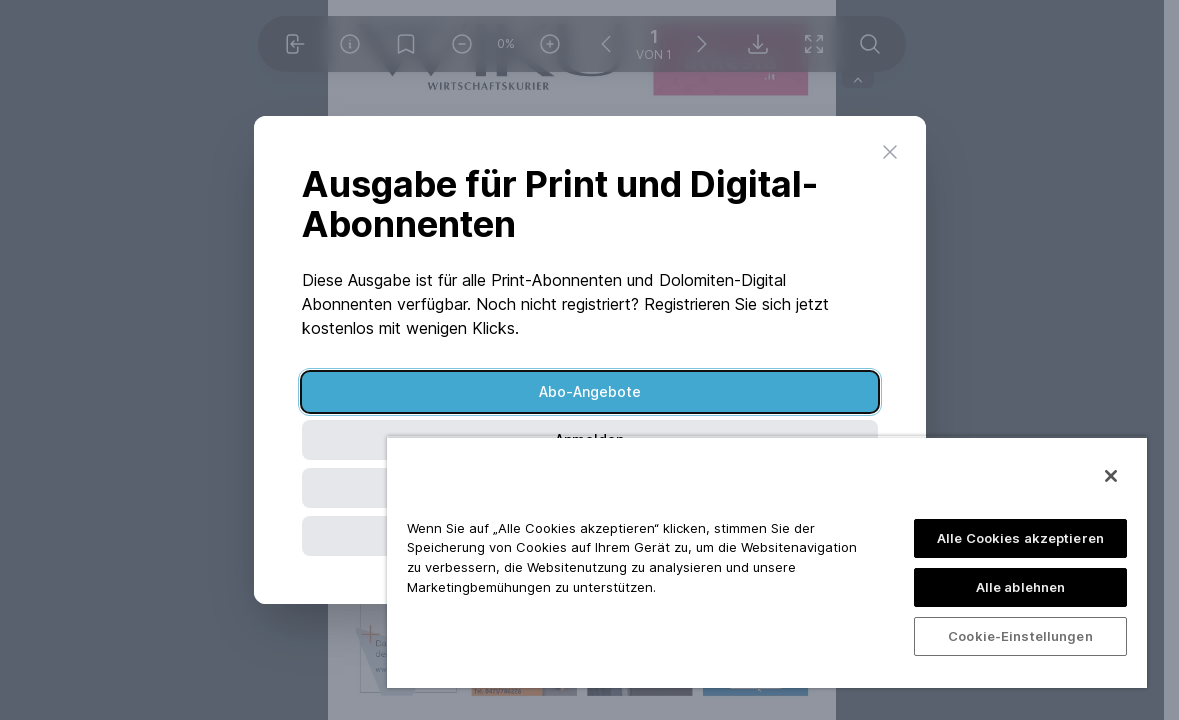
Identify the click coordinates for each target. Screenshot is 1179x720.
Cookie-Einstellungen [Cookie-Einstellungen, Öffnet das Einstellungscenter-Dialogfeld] (1020, 636)
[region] (767, 562)
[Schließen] (1111, 476)
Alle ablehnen (1021, 587)
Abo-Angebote (590, 391)
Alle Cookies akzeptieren (1020, 538)
